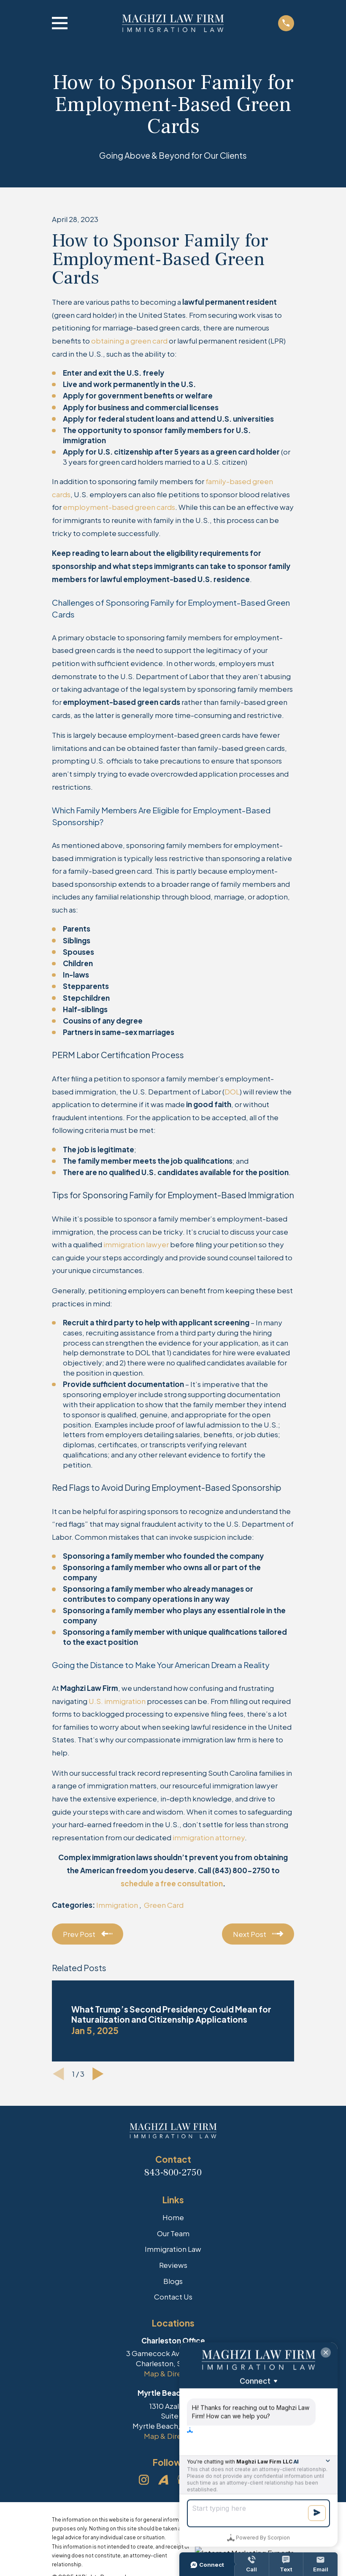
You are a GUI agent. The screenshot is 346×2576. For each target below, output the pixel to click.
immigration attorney (209, 1837)
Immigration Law (173, 2249)
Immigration (117, 1905)
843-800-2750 (173, 2172)
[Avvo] (163, 2480)
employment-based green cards (119, 507)
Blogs (173, 2281)
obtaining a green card (129, 340)
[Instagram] (144, 2480)
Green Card (164, 1905)
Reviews (173, 2265)
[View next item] (98, 2073)
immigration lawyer (136, 1244)
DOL (232, 1091)
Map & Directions (173, 2373)
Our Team (173, 2233)
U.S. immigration (117, 1701)
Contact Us (173, 2296)
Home (173, 2217)
